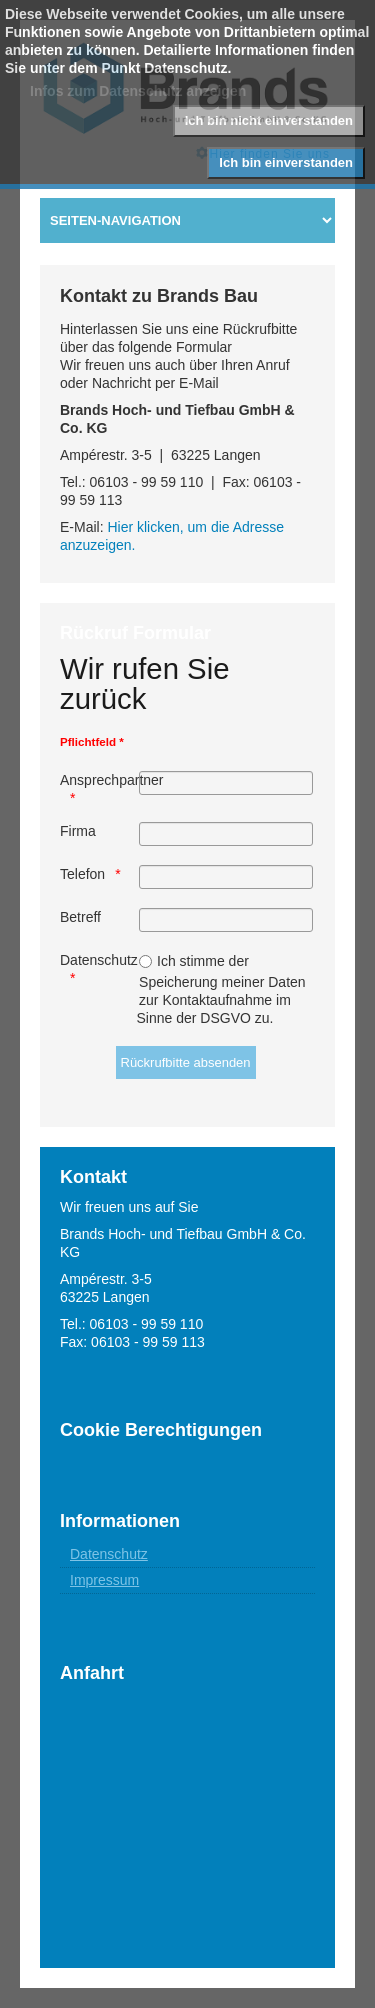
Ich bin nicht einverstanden (269, 120)
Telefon (82, 874)
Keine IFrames (187, 1804)
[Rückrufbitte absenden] (186, 1062)
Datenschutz (98, 960)
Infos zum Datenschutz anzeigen (138, 91)
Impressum (104, 1580)
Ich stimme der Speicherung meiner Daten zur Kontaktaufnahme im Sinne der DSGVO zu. (221, 989)
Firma (78, 831)
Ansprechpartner (98, 780)
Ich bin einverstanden (286, 162)
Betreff (80, 917)
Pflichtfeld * (92, 741)
